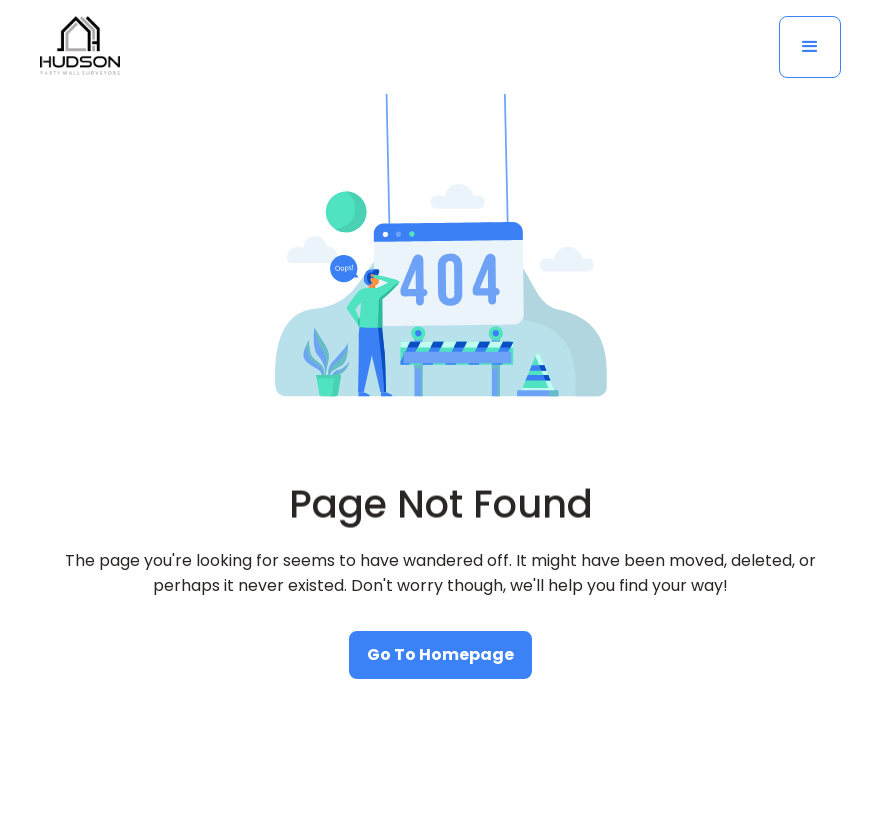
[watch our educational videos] (440, 655)
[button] (810, 47)
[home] (80, 47)
